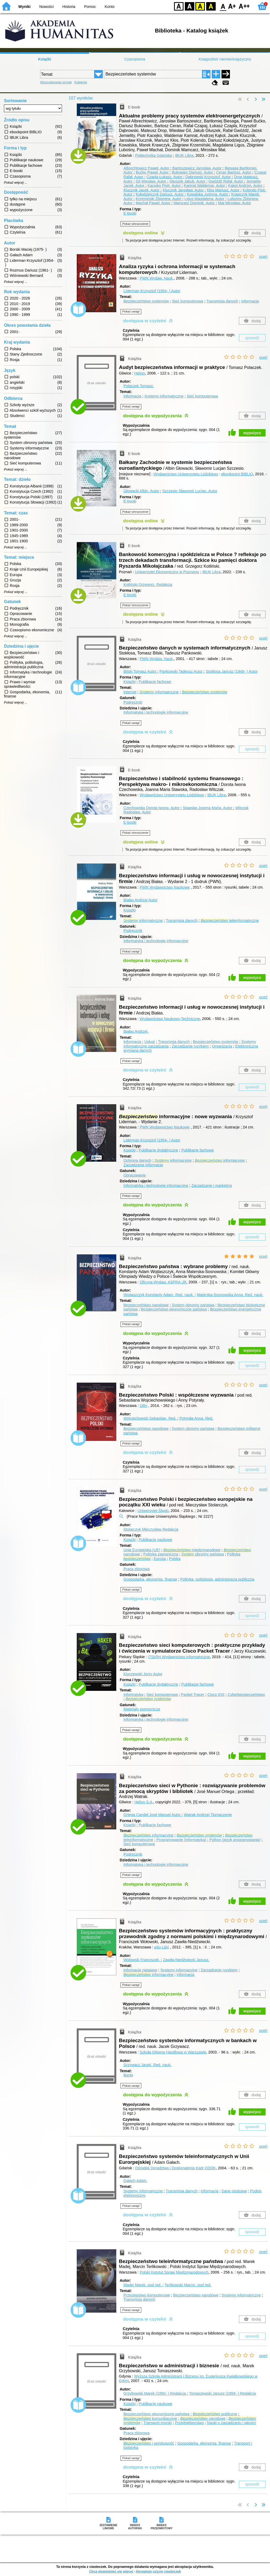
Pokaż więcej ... (15, 182)
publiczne (215, 2414)
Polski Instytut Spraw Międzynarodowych (174, 2272)
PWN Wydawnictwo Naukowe (165, 887)
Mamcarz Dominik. (194, 203)
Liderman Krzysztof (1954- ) (151, 291)
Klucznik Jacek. (142, 190)
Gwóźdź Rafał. (226, 181)
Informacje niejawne (140, 1970)
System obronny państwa (193, 1305)
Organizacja (222, 1046)
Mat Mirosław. (234, 203)
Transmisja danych (222, 301)
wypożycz (252, 433)
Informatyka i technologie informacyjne (155, 712)
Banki (128, 2075)
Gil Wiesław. (151, 181)
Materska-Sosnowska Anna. (230, 1295)
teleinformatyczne (230, 920)
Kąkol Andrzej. (245, 185)
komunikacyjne (150, 2418)
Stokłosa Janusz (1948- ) (232, 671)
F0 (222, 6)
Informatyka (133, 1694)
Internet (129, 692)
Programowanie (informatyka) (181, 1840)
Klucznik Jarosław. (184, 190)
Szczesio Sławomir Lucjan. (189, 491)
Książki (44, 59)
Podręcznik (132, 702)
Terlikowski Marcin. (188, 2285)
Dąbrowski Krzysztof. (208, 177)
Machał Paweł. (153, 203)
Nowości (46, 6)
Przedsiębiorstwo (189, 2423)
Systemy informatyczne (164, 396)
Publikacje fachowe (155, 682)
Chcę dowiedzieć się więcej (111, 2571)
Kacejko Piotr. (164, 185)
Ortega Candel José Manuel (152, 1815)
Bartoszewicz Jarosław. (197, 168)
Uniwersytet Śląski (152, 1510)
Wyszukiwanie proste (56, 82)
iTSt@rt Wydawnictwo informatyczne (179, 1657)
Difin (143, 1405)
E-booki (129, 213)
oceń (263, 256)
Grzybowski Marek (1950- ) (155, 2393)
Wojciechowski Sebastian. (150, 1418)
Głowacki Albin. (141, 491)
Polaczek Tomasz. (138, 386)
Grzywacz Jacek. (147, 2065)
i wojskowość (148, 2443)
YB (200, 6)
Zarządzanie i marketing (211, 1185)
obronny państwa (202, 1554)
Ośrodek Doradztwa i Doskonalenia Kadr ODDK (175, 2168)
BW (189, 6)
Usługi (149, 1042)
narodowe (202, 2418)
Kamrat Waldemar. (205, 185)
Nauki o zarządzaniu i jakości (231, 2423)
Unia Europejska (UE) (141, 1550)
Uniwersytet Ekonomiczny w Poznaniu (167, 572)
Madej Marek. (142, 2285)
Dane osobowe (234, 2191)
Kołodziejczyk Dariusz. (160, 194)
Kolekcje (80, 82)
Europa (160, 1559)
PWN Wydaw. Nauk (156, 278)
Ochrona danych (137, 1160)
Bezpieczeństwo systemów (146, 301)
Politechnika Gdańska (153, 155)
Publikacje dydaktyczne (158, 1150)
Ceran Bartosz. (234, 172)
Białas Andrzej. (135, 1031)
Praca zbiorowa (136, 1569)
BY (211, 6)
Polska (174, 1559)
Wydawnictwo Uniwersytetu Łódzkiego (185, 474)
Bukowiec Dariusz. (193, 172)
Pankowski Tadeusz (182, 671)
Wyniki (24, 6)
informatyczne (159, 692)
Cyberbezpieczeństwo (246, 1694)
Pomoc (90, 6)
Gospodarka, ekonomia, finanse (150, 1579)
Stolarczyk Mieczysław (150, 1529)
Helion (139, 373)
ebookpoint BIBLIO (237, 474)
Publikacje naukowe (155, 1540)
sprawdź (252, 338)
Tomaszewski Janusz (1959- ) (222, 2393)
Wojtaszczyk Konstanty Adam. (159, 1295)
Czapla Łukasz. (164, 177)
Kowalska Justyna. (208, 194)
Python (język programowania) (235, 1840)
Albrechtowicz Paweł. (146, 168)
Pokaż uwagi (130, 311)
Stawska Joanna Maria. (208, 808)
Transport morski (157, 2423)
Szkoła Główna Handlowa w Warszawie (173, 2052)
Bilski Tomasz (140, 671)
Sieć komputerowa (187, 301)
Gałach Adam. (135, 2181)
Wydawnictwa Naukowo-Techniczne (170, 1019)
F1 (232, 6)
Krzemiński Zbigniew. (159, 199)
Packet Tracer (192, 1694)
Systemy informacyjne (178, 1970)
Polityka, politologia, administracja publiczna (217, 1579)
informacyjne (173, 1160)
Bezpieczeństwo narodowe (145, 1305)
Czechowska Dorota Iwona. (152, 808)
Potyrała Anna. (196, 1418)
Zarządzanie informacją (143, 1165)
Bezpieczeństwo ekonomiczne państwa (174, 1309)
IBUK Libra (184, 155)
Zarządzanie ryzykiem (190, 1046)
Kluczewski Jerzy (142, 1674)
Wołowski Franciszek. (142, 1960)
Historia (68, 6)
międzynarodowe (191, 1550)
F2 (244, 6)
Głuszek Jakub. (188, 181)
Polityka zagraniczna (160, 1554)
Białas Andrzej (140, 900)
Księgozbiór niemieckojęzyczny (225, 59)
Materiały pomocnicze (141, 1709)
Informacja (250, 301)
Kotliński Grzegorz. (147, 584)
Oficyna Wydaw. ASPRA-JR (163, 1282)
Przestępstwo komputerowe (146, 2295)
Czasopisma (134, 59)
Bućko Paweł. (153, 172)
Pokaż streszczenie (135, 223)
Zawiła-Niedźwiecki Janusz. (186, 1960)
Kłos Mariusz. (223, 190)
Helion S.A (143, 1802)
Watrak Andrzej (208, 1815)
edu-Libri (161, 1947)
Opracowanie (134, 1175)
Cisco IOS (216, 1694)
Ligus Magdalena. (204, 199)
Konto (110, 6)
